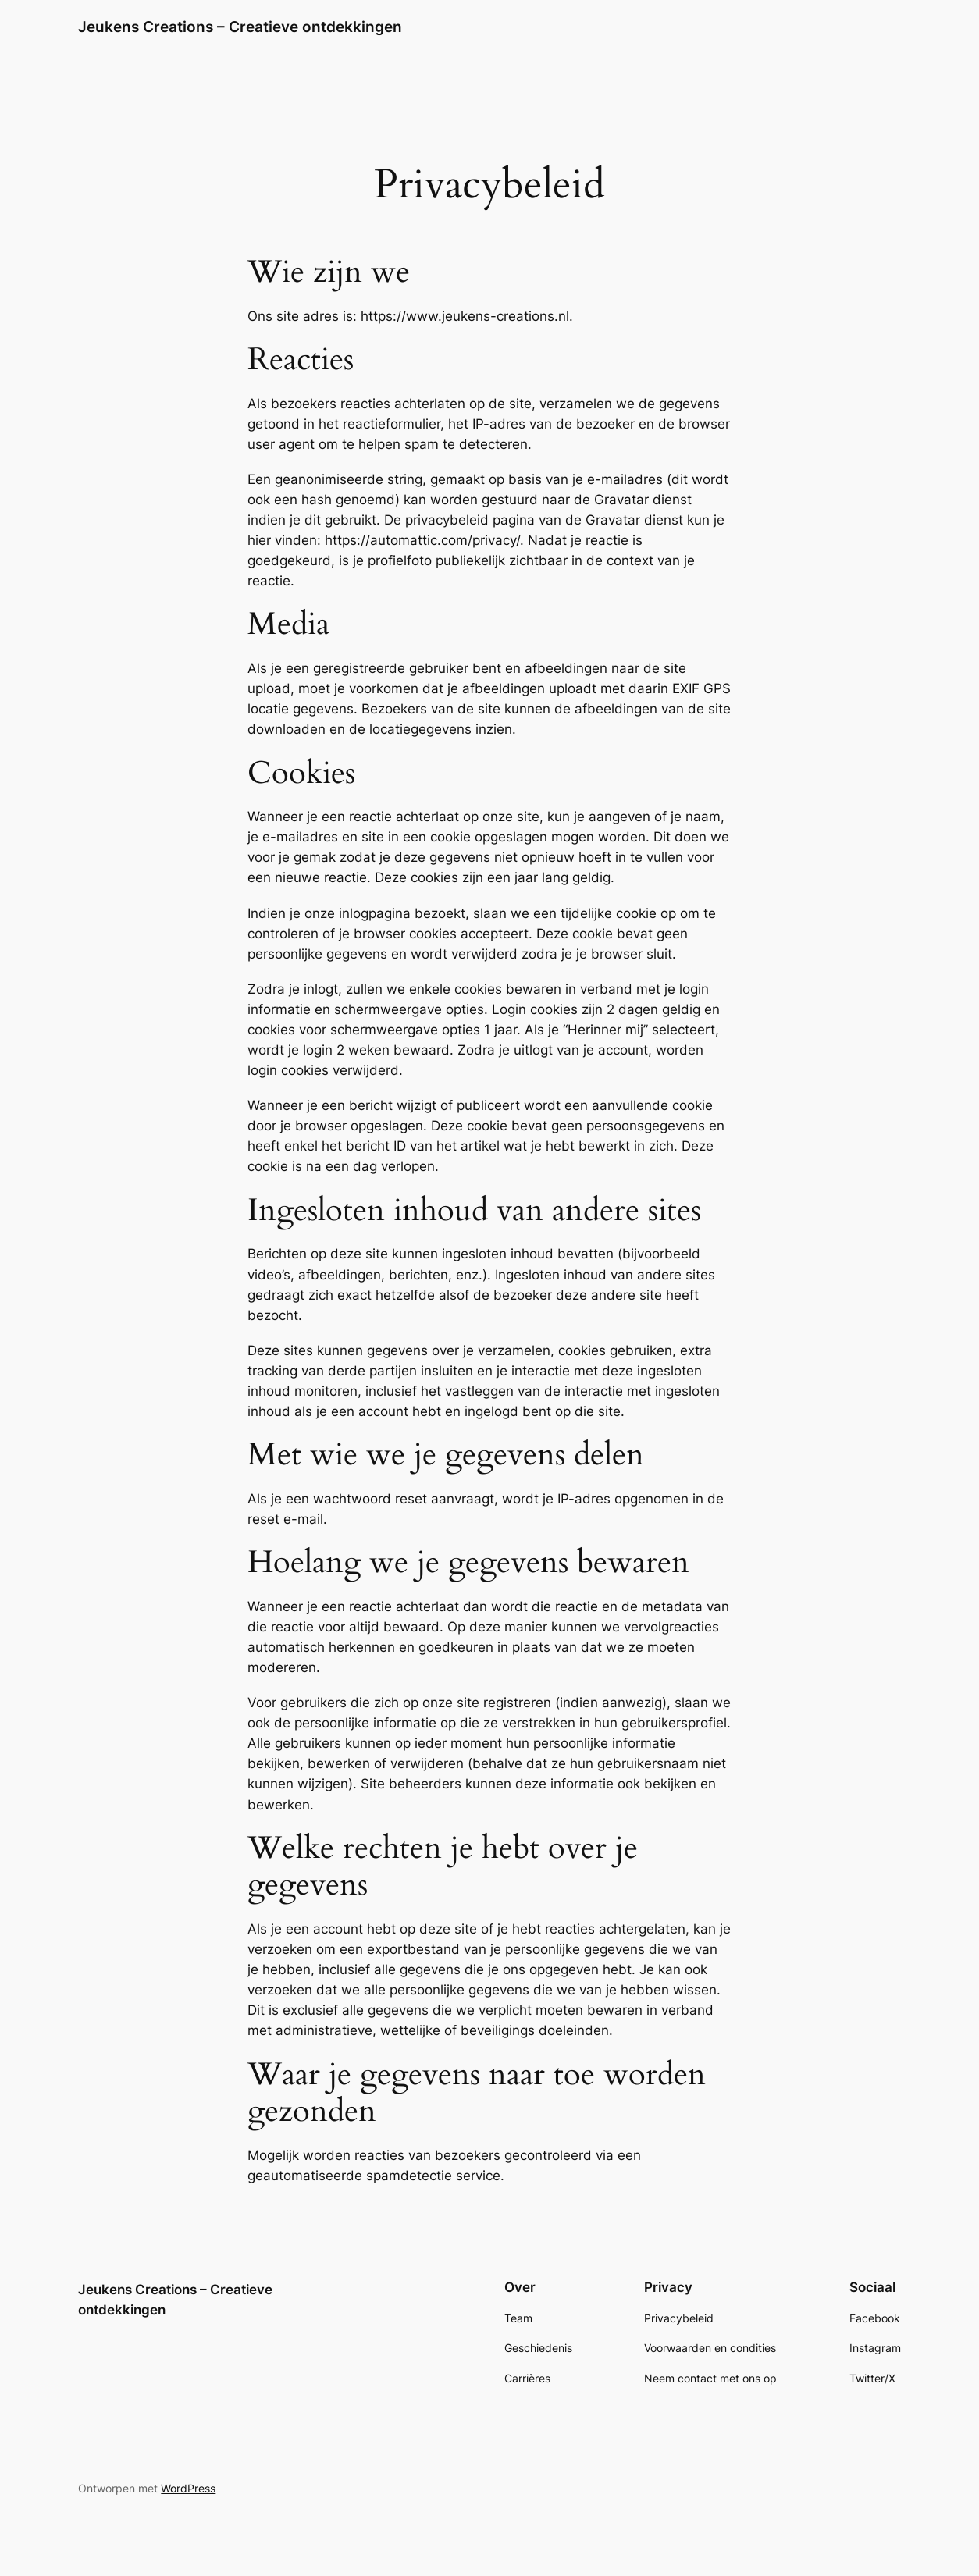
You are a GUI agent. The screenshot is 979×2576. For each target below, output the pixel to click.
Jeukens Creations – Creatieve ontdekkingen (240, 27)
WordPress (188, 2488)
